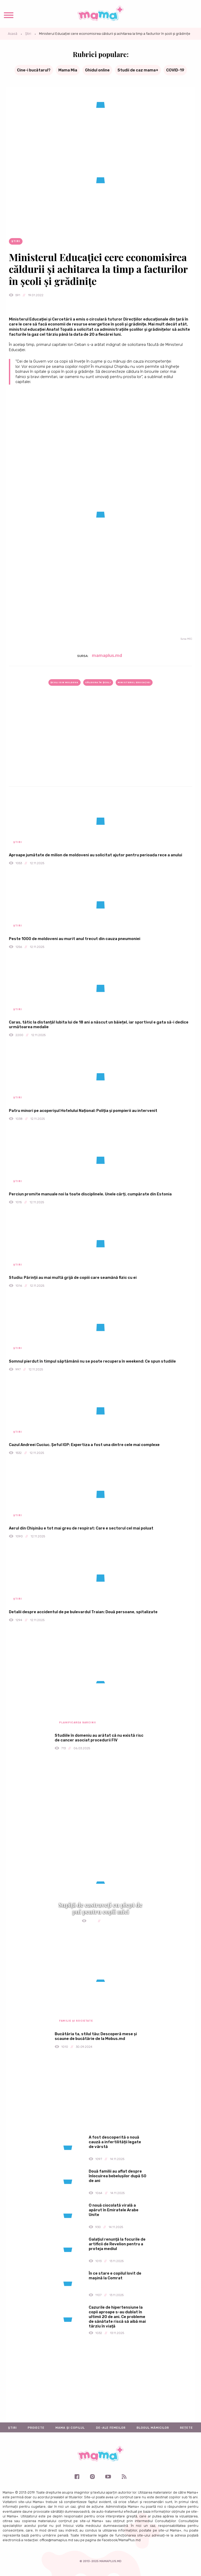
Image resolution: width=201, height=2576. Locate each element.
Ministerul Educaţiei (134, 682)
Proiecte (36, 2427)
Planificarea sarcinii (77, 1722)
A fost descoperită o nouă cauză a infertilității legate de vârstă (115, 2142)
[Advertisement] (100, 744)
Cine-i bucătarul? (34, 70)
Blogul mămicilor (153, 2427)
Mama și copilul (70, 2427)
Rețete (186, 2427)
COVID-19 (175, 70)
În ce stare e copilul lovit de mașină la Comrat (115, 2275)
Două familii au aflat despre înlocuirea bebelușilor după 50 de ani (117, 2176)
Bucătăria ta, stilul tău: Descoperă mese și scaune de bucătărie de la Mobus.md (96, 2036)
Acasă (12, 34)
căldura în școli (98, 682)
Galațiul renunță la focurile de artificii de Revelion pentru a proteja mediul (117, 2244)
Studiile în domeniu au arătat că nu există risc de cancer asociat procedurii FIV (99, 1737)
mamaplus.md (107, 655)
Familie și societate (76, 2021)
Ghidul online (97, 70)
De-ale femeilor (111, 2427)
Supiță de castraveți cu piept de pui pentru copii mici (100, 1908)
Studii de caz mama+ (138, 70)
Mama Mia (67, 70)
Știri (28, 34)
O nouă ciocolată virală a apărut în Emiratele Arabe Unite (113, 2210)
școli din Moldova (64, 682)
